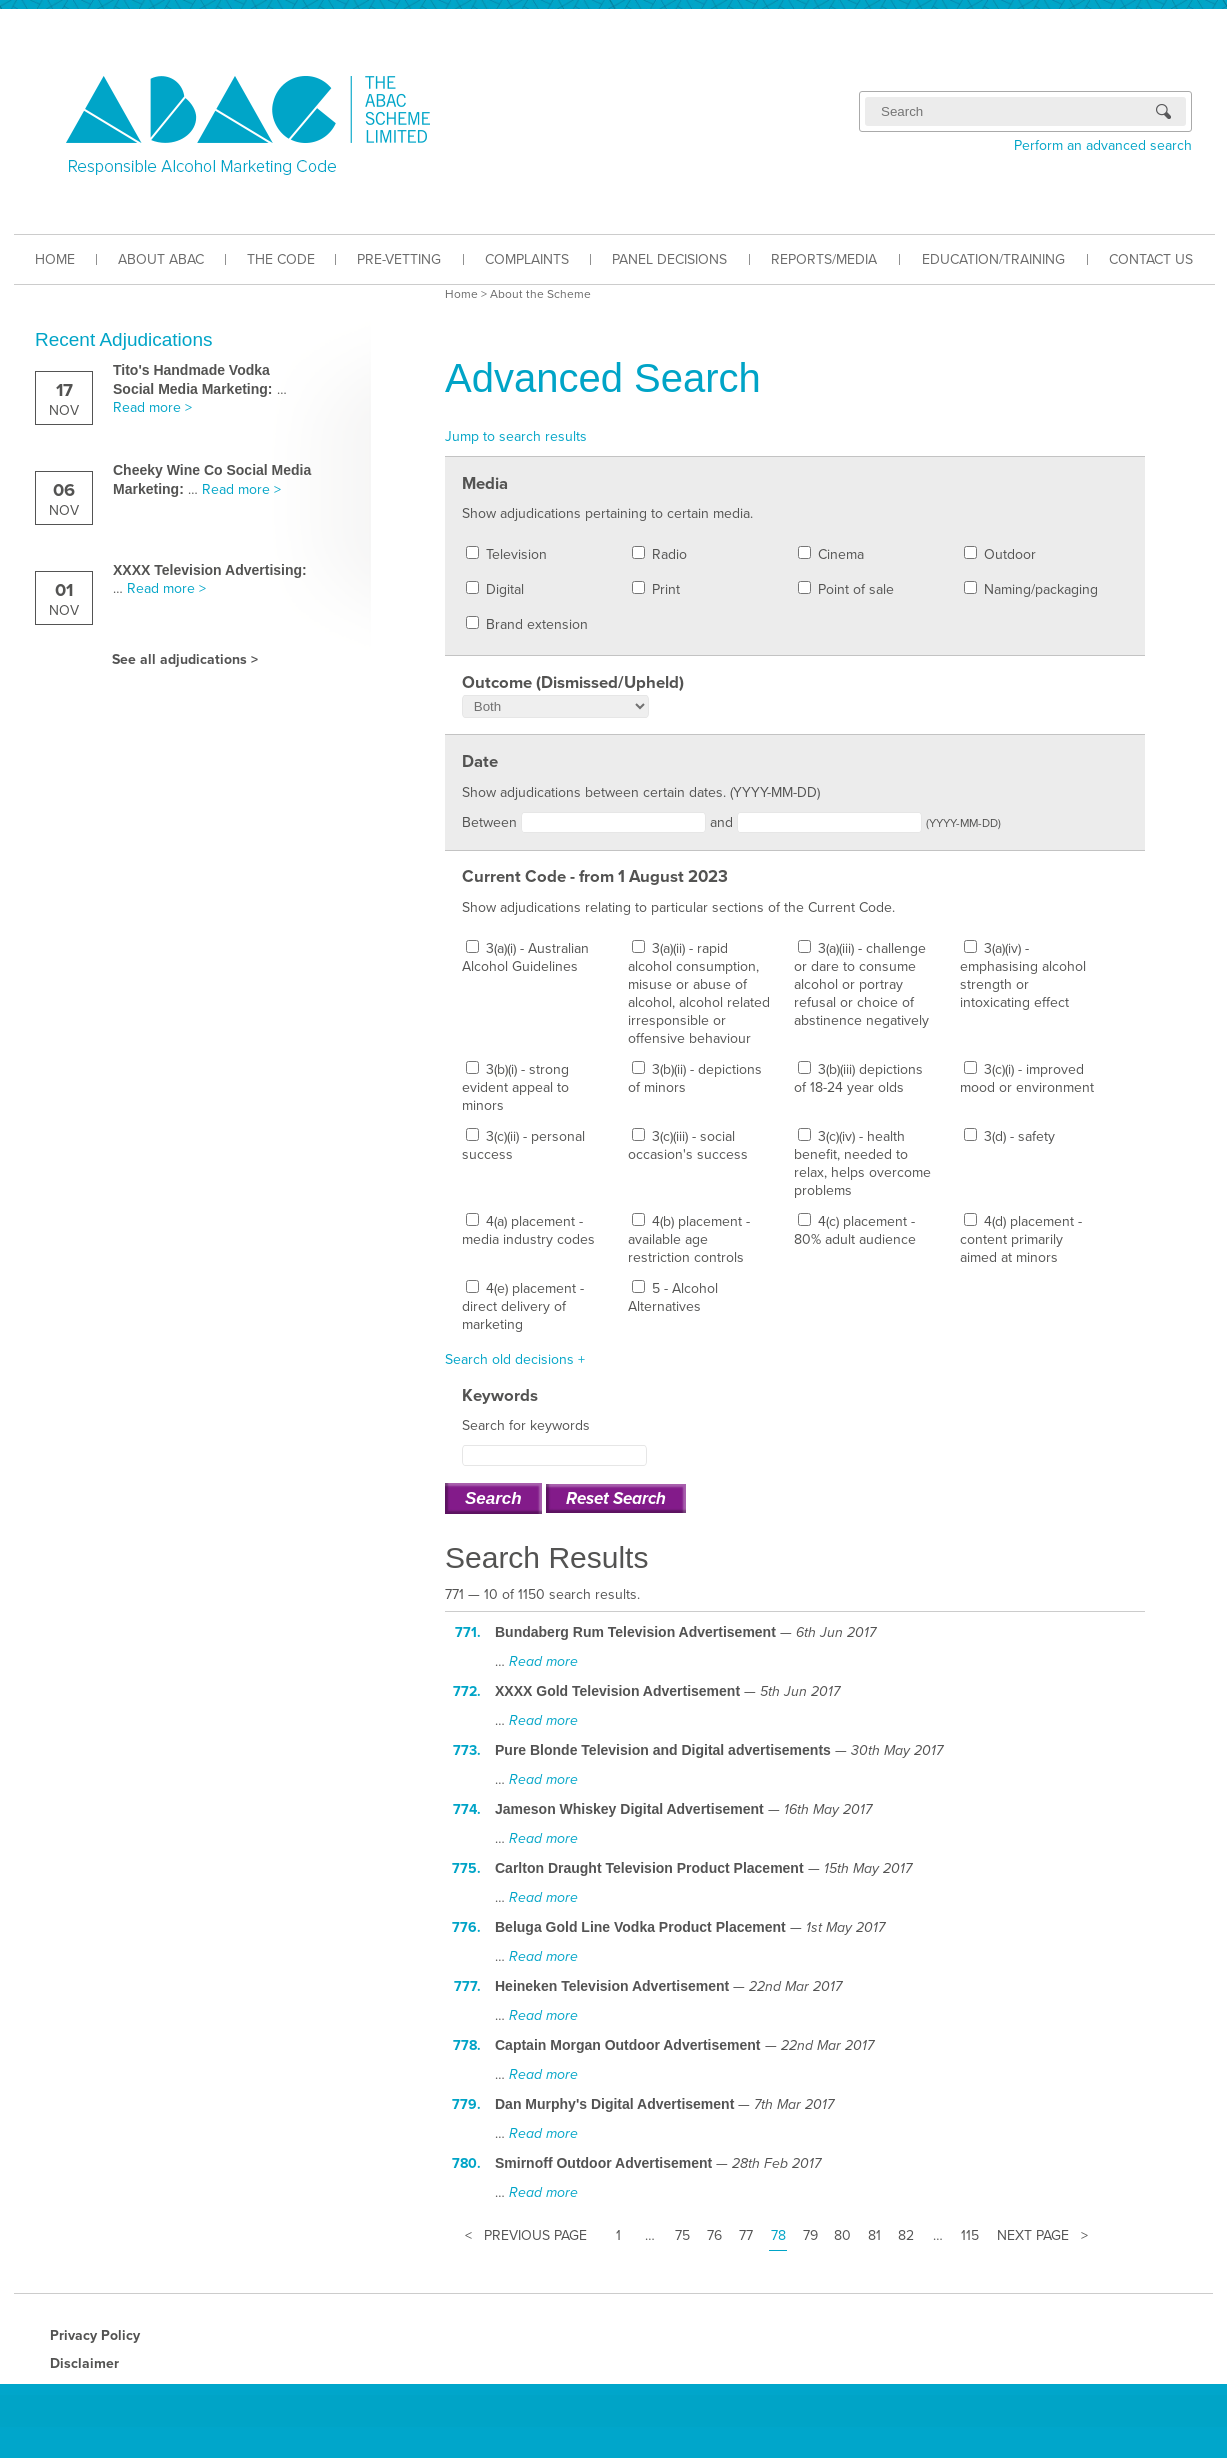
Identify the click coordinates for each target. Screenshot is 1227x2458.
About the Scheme (540, 294)
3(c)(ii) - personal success (523, 1145)
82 (906, 2235)
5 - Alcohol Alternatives (673, 1297)
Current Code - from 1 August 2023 (595, 877)
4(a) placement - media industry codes (528, 1230)
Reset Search (616, 1498)
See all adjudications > (185, 659)
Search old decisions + (515, 1359)
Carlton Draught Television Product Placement (649, 1868)
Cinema (831, 554)
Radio (659, 554)
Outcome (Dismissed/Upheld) (573, 683)
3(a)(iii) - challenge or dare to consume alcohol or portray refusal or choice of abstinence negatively (861, 984)
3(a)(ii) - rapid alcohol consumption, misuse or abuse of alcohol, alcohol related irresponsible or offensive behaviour (699, 993)
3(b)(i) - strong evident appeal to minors (515, 1087)
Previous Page (535, 2235)
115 (970, 2235)
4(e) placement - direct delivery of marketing (523, 1306)
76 (714, 2235)
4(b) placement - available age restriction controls (689, 1239)
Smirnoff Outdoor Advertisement (603, 2163)
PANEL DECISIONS (669, 259)
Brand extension (527, 624)
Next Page (1033, 2235)
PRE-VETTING (399, 259)
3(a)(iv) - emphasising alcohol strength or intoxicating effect (1023, 975)
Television (506, 554)
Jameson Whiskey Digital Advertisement (629, 1809)
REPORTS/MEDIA (824, 259)
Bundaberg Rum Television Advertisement (635, 1632)
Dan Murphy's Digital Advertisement (614, 2104)
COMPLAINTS (527, 259)
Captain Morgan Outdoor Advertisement (628, 2045)
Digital (495, 589)
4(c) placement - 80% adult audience (855, 1230)
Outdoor (1000, 554)
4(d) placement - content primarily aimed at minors (1021, 1239)
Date (480, 762)
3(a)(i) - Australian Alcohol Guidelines (525, 957)
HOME (55, 259)
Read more (543, 1661)
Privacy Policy (95, 2335)
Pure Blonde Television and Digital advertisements (663, 1750)
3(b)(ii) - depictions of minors (695, 1078)
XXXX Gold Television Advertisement (617, 1691)
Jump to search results (516, 436)
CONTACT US (1151, 259)
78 (778, 2235)
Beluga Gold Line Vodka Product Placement (640, 1927)
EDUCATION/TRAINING (993, 259)
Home (461, 294)
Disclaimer (84, 2363)
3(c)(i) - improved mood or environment (1027, 1078)
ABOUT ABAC (161, 259)
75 (682, 2235)
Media (485, 484)
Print (656, 589)
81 (874, 2235)
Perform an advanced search (1103, 145)
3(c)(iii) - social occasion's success (688, 1145)
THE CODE (281, 259)
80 (842, 2235)
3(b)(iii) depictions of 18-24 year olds (858, 1078)
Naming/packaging (1031, 589)
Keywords (500, 1396)
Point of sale (846, 589)
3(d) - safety (1009, 1136)
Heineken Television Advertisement (612, 1986)
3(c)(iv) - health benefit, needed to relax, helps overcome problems (862, 1163)
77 (746, 2235)
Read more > (152, 407)
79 (810, 2235)
